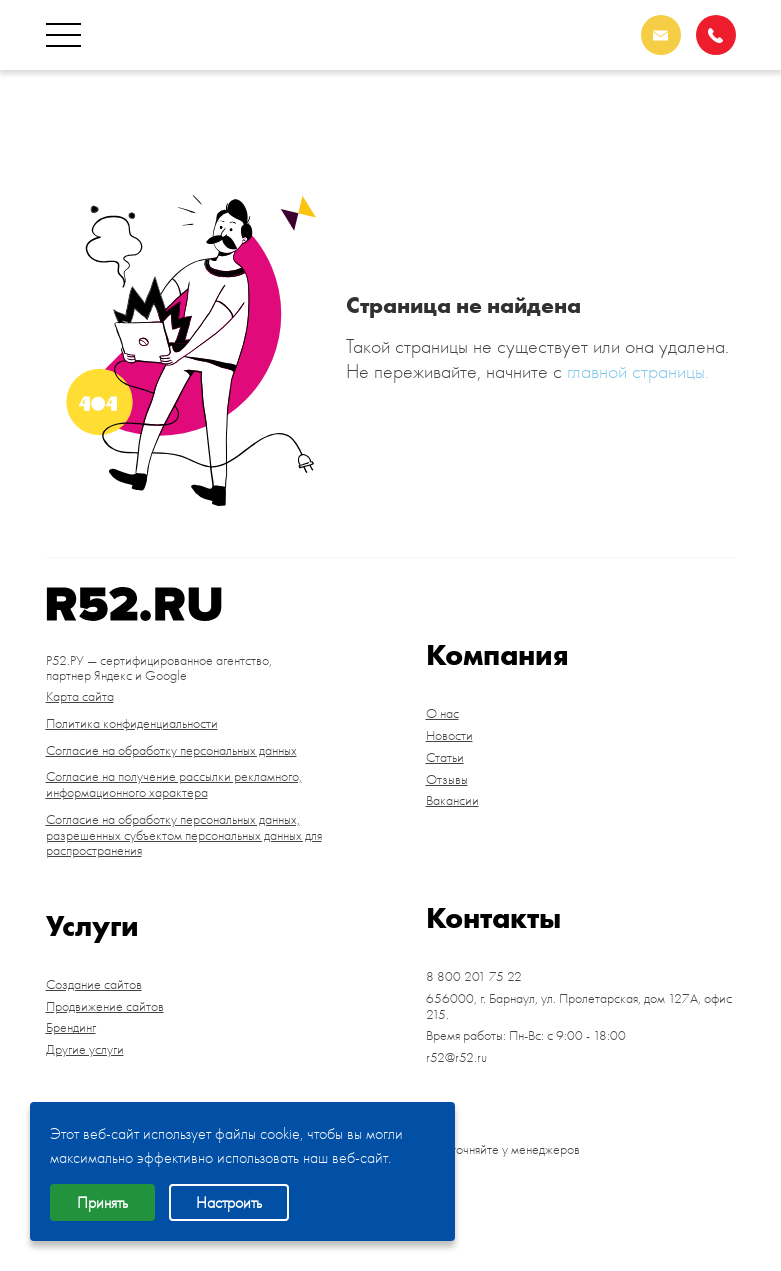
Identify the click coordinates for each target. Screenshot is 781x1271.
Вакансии (452, 801)
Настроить (229, 1202)
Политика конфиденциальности (132, 724)
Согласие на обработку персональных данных (171, 751)
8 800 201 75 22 (648, 112)
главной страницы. (638, 371)
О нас (442, 714)
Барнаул (678, 140)
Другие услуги (85, 1050)
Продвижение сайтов (105, 1007)
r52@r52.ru (456, 1058)
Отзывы (447, 780)
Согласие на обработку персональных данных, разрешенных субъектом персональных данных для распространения (184, 835)
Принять (102, 1202)
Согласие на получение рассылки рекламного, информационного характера (174, 785)
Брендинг (71, 1028)
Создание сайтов (94, 985)
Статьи (445, 758)
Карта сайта (80, 697)
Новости (449, 736)
